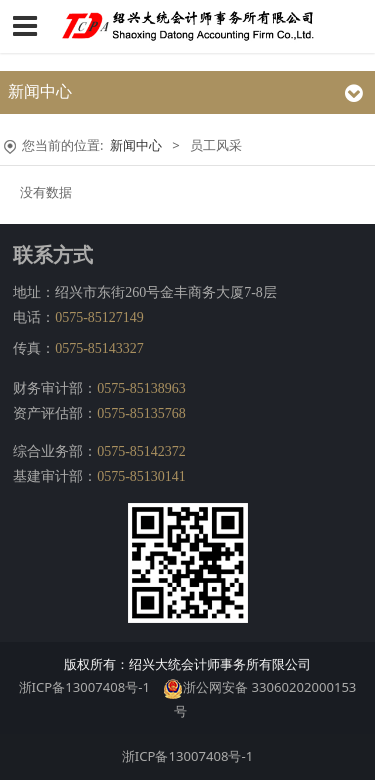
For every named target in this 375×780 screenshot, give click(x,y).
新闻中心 (136, 145)
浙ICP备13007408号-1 (84, 687)
